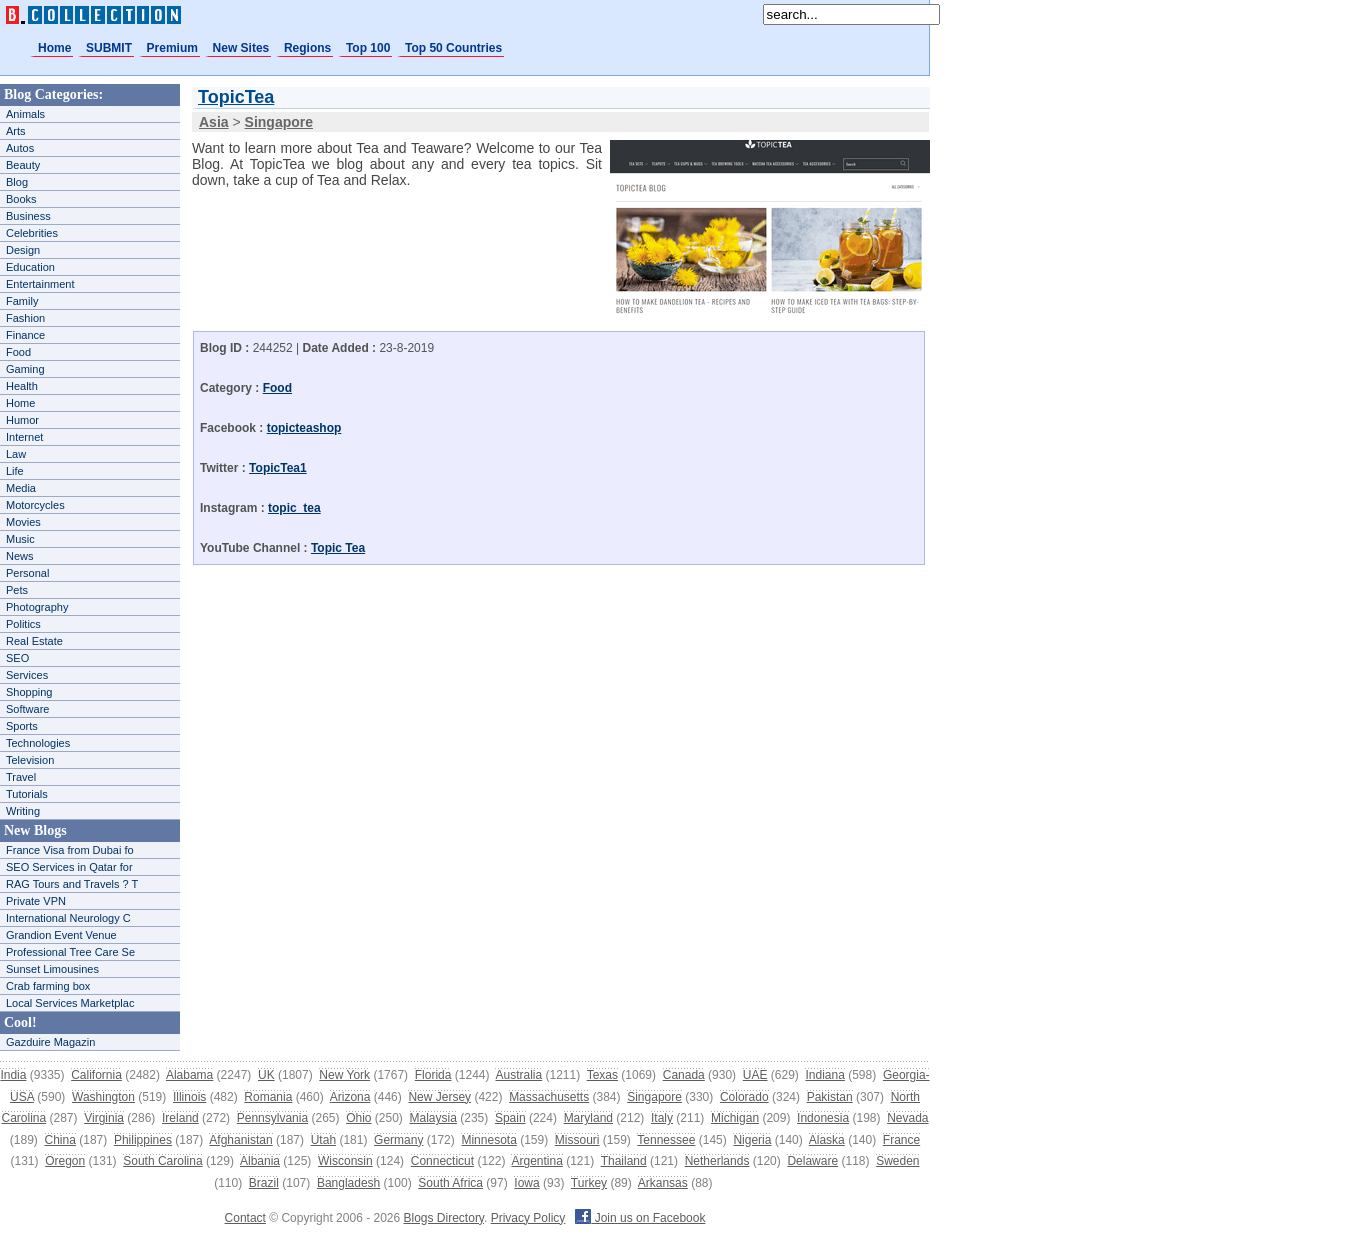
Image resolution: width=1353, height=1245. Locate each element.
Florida (433, 1075)
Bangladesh (348, 1183)
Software (27, 709)
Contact (245, 1218)
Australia (518, 1075)
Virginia (104, 1118)
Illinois (189, 1097)
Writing (23, 811)
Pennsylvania (272, 1118)
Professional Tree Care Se (70, 952)
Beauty (23, 165)
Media (21, 488)
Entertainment (40, 284)
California (96, 1075)
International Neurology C (68, 918)
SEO (17, 658)
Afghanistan (240, 1140)
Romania (268, 1097)
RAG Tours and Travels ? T (72, 884)
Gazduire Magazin (50, 1042)
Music (20, 539)
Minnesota (488, 1140)
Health (22, 386)
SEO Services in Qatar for (69, 867)
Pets (17, 590)
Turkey (589, 1183)
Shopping (29, 692)
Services (27, 675)
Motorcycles (35, 505)
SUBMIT (109, 48)
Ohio (358, 1118)
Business (28, 216)
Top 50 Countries (453, 48)
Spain (510, 1118)
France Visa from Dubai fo (70, 850)
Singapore (654, 1097)
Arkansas (663, 1183)
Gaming (25, 369)
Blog (17, 182)
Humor (22, 420)
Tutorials (27, 794)
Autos (20, 148)
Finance (25, 335)
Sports (22, 726)
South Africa (450, 1183)
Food (18, 352)
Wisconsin (345, 1161)
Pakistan (830, 1097)
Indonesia (823, 1118)
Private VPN (36, 901)
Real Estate (34, 641)
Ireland (180, 1118)
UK (266, 1075)
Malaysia (433, 1118)
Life (15, 471)
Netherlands (717, 1161)
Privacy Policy (528, 1218)
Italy (662, 1118)
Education (30, 267)
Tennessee (666, 1140)
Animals (25, 114)
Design (23, 250)
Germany (398, 1140)
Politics (23, 624)
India (13, 1075)
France (901, 1140)
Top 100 (368, 48)
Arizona (350, 1097)
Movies (23, 522)
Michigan (735, 1118)
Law (16, 454)
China (60, 1140)
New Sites (241, 48)
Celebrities (32, 233)
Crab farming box (48, 986)
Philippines (143, 1140)
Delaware (812, 1161)
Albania (260, 1161)
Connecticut (442, 1161)
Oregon (65, 1161)
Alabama (189, 1075)
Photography (37, 607)
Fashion (25, 318)
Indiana (824, 1075)
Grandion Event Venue (61, 935)
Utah (323, 1140)
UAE (755, 1075)
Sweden (897, 1161)
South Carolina (162, 1161)
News (20, 556)
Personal (27, 573)
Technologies (38, 743)
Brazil (264, 1183)
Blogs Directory (444, 1218)
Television (30, 760)
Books (21, 199)
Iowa (526, 1183)
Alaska (827, 1140)
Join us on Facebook (640, 1218)
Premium (172, 48)
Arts (16, 131)
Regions (307, 48)
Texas (602, 1075)
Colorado (744, 1097)
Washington (103, 1097)
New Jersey (439, 1097)
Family (22, 301)
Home (54, 48)
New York (344, 1075)
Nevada (907, 1118)
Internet (24, 437)
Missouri (577, 1140)
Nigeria (752, 1140)
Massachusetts (549, 1097)
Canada (684, 1075)
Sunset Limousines (52, 969)
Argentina (536, 1161)
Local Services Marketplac (70, 1003)
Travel (21, 777)
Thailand (624, 1161)
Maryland (588, 1118)
